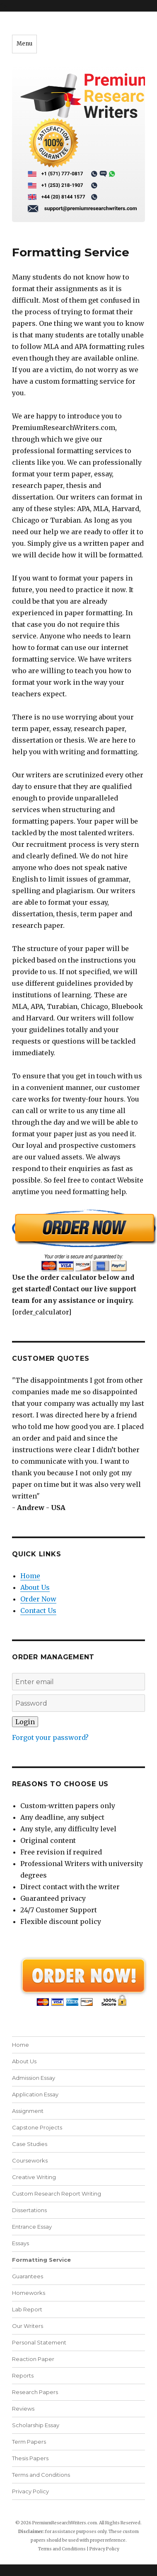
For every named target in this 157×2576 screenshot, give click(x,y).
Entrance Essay (32, 2226)
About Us (35, 1587)
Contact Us (38, 1610)
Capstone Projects (37, 2127)
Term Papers (29, 2441)
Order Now (38, 1599)
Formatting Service (41, 2259)
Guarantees (27, 2276)
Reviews (23, 2408)
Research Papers (35, 2392)
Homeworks (28, 2292)
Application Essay (35, 2094)
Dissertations (29, 2210)
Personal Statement (39, 2342)
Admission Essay (33, 2077)
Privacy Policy (30, 2491)
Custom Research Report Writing (56, 2193)
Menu (24, 43)
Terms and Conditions (41, 2474)
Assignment (27, 2111)
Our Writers (27, 2326)
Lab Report (27, 2309)
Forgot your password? (50, 1737)
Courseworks (30, 2160)
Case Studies (29, 2144)
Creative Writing (34, 2177)
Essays (20, 2243)
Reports (23, 2375)
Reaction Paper (33, 2359)
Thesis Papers (30, 2458)
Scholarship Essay (35, 2425)
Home (30, 1576)
